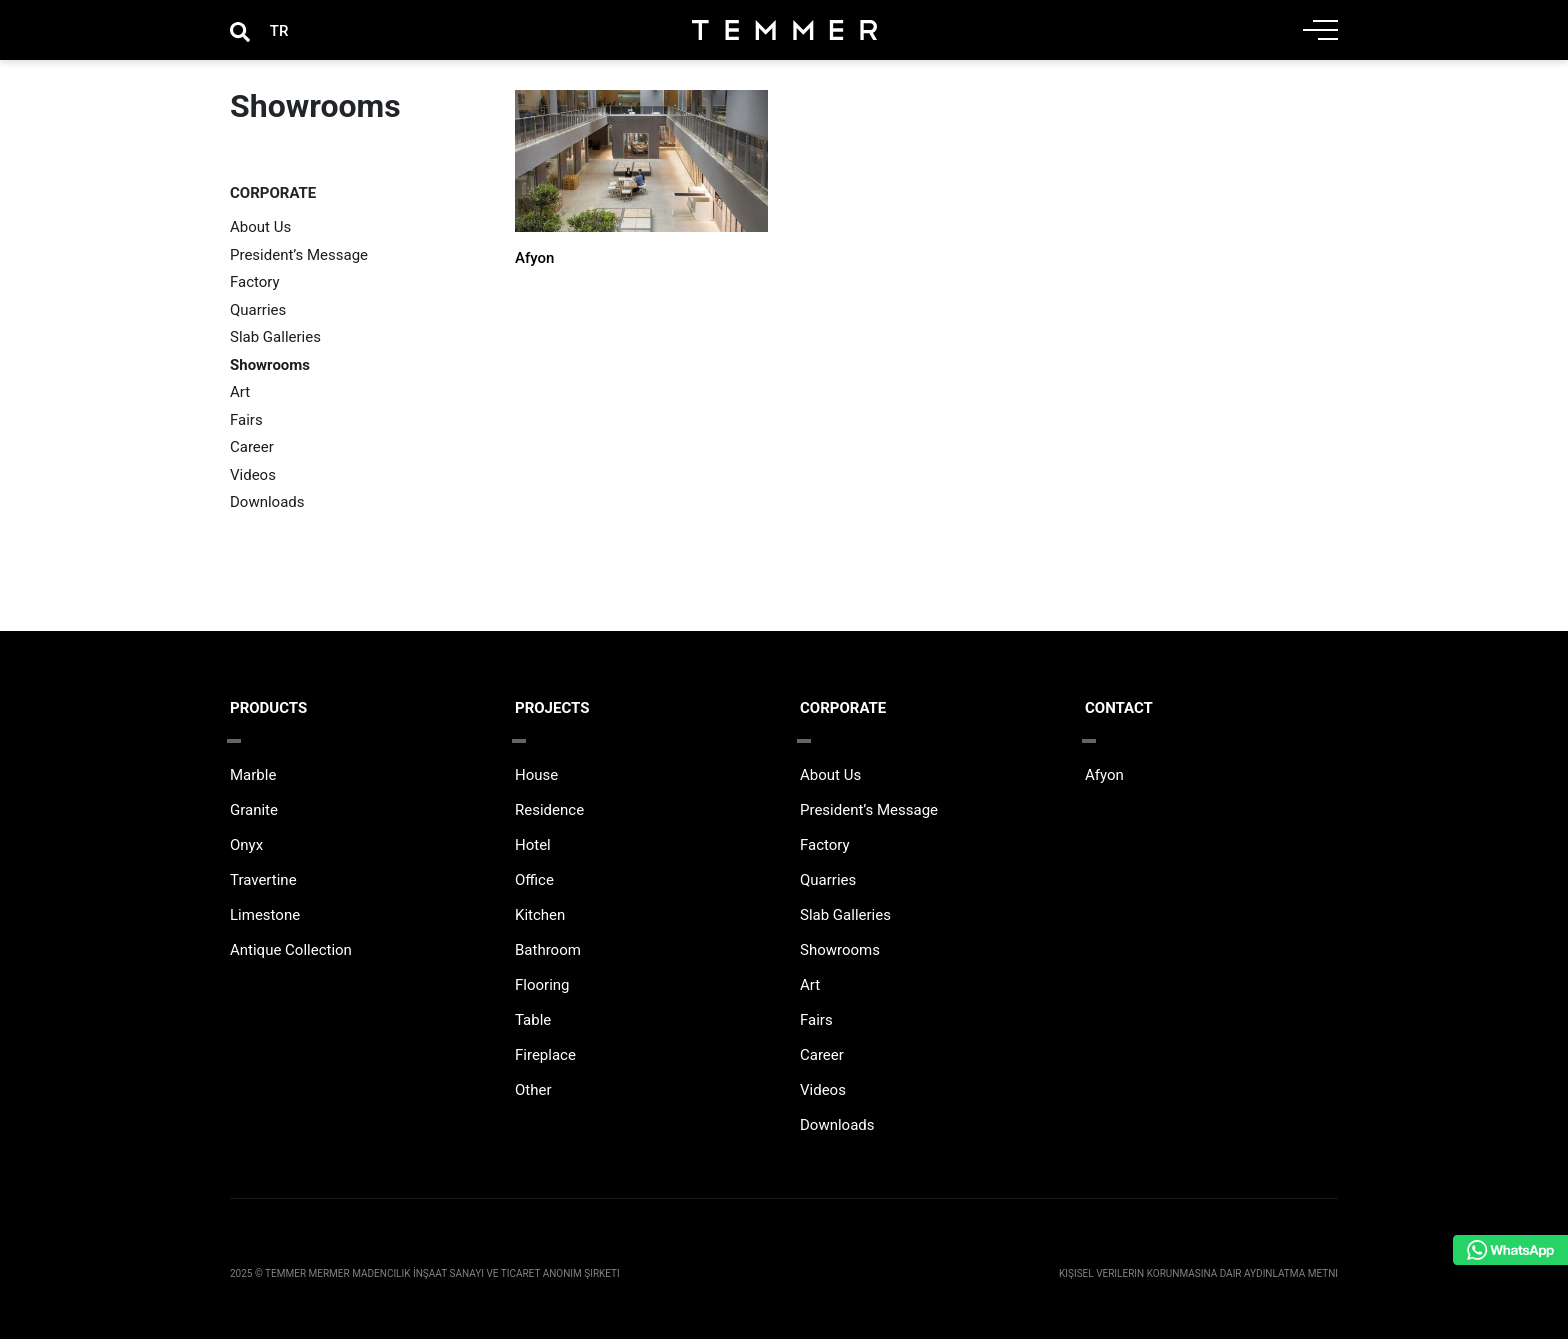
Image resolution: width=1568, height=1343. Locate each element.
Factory (255, 282)
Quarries (258, 310)
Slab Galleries (275, 337)
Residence (549, 814)
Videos (253, 475)
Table (533, 1024)
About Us (260, 227)
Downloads (267, 502)
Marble (253, 779)
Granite (254, 814)
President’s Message (299, 255)
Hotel (533, 849)
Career (252, 447)
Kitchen (540, 919)
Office (534, 884)
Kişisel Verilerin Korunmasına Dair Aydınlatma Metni (1198, 1277)
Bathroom (548, 954)
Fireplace (545, 1059)
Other (533, 1094)
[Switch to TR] (279, 31)
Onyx (246, 849)
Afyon (534, 258)
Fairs (246, 420)
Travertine (263, 884)
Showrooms (270, 365)
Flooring (542, 989)
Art (240, 392)
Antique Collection (291, 954)
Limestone (265, 919)
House (536, 779)
